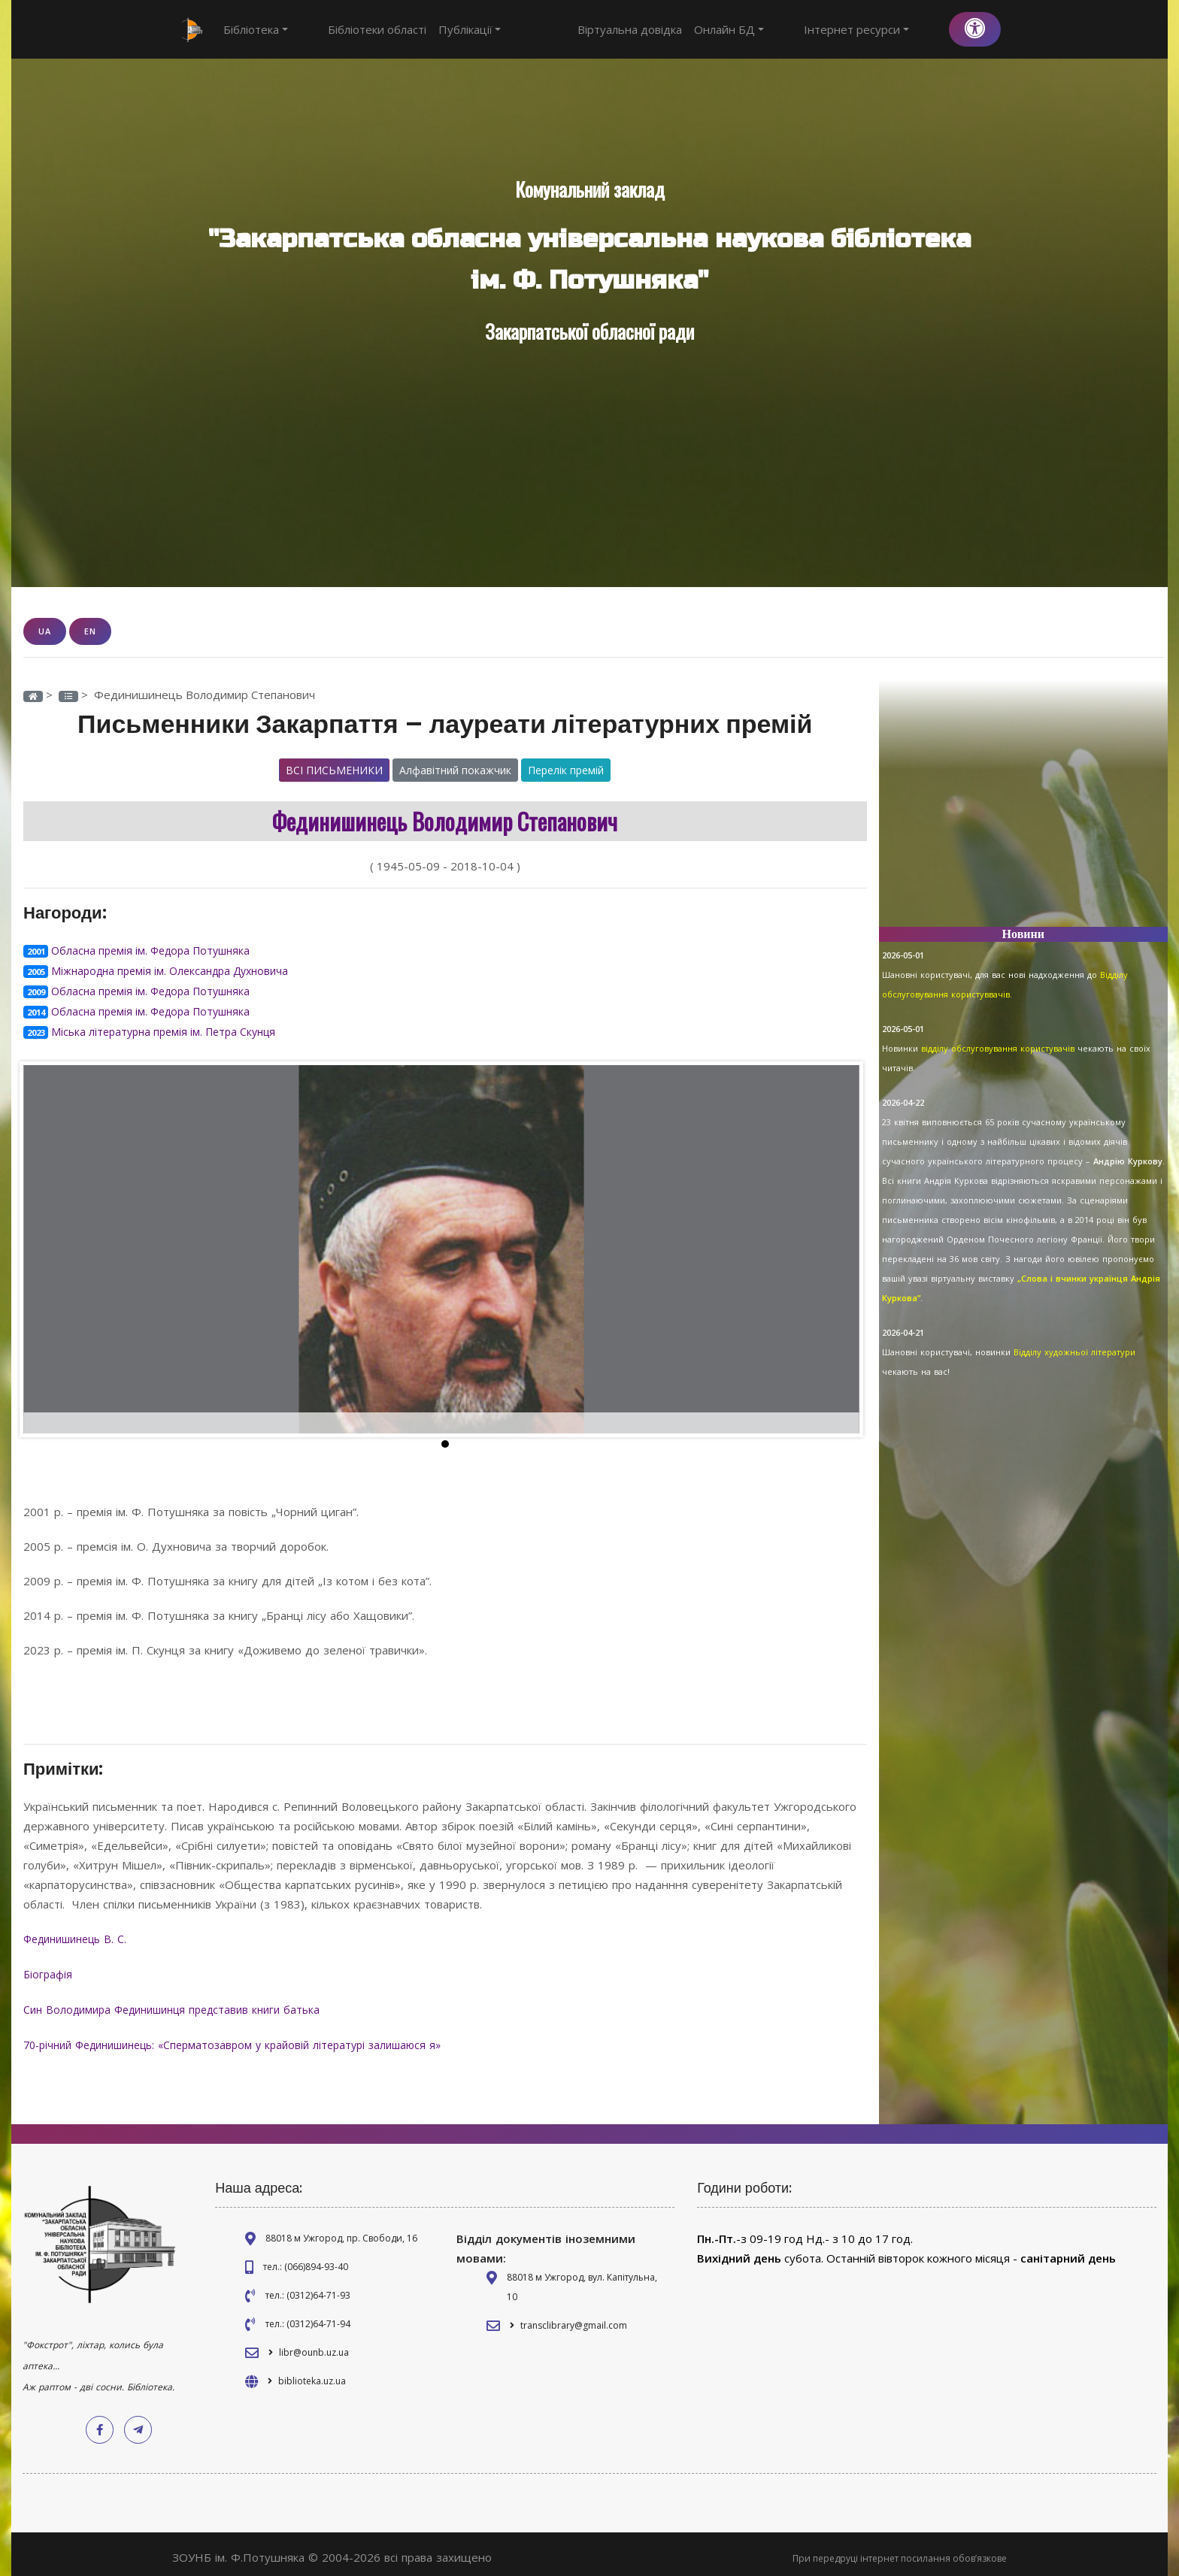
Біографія (50, 1968)
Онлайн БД (785, 29)
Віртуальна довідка (685, 29)
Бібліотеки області (349, 29)
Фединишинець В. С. (82, 1934)
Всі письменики (334, 769)
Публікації (442, 29)
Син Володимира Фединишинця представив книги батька (184, 2003)
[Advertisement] (1023, 809)
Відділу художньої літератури (1074, 1352)
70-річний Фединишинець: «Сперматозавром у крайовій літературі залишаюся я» (249, 2037)
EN (90, 631)
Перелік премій (566, 769)
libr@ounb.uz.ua (314, 2344)
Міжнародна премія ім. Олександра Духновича (176, 968)
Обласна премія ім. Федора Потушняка (156, 949)
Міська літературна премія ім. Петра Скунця (169, 1027)
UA (44, 631)
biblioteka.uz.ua (312, 2373)
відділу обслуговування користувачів (999, 1048)
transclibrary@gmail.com (573, 2317)
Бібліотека (255, 29)
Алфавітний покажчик (455, 769)
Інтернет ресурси (884, 29)
